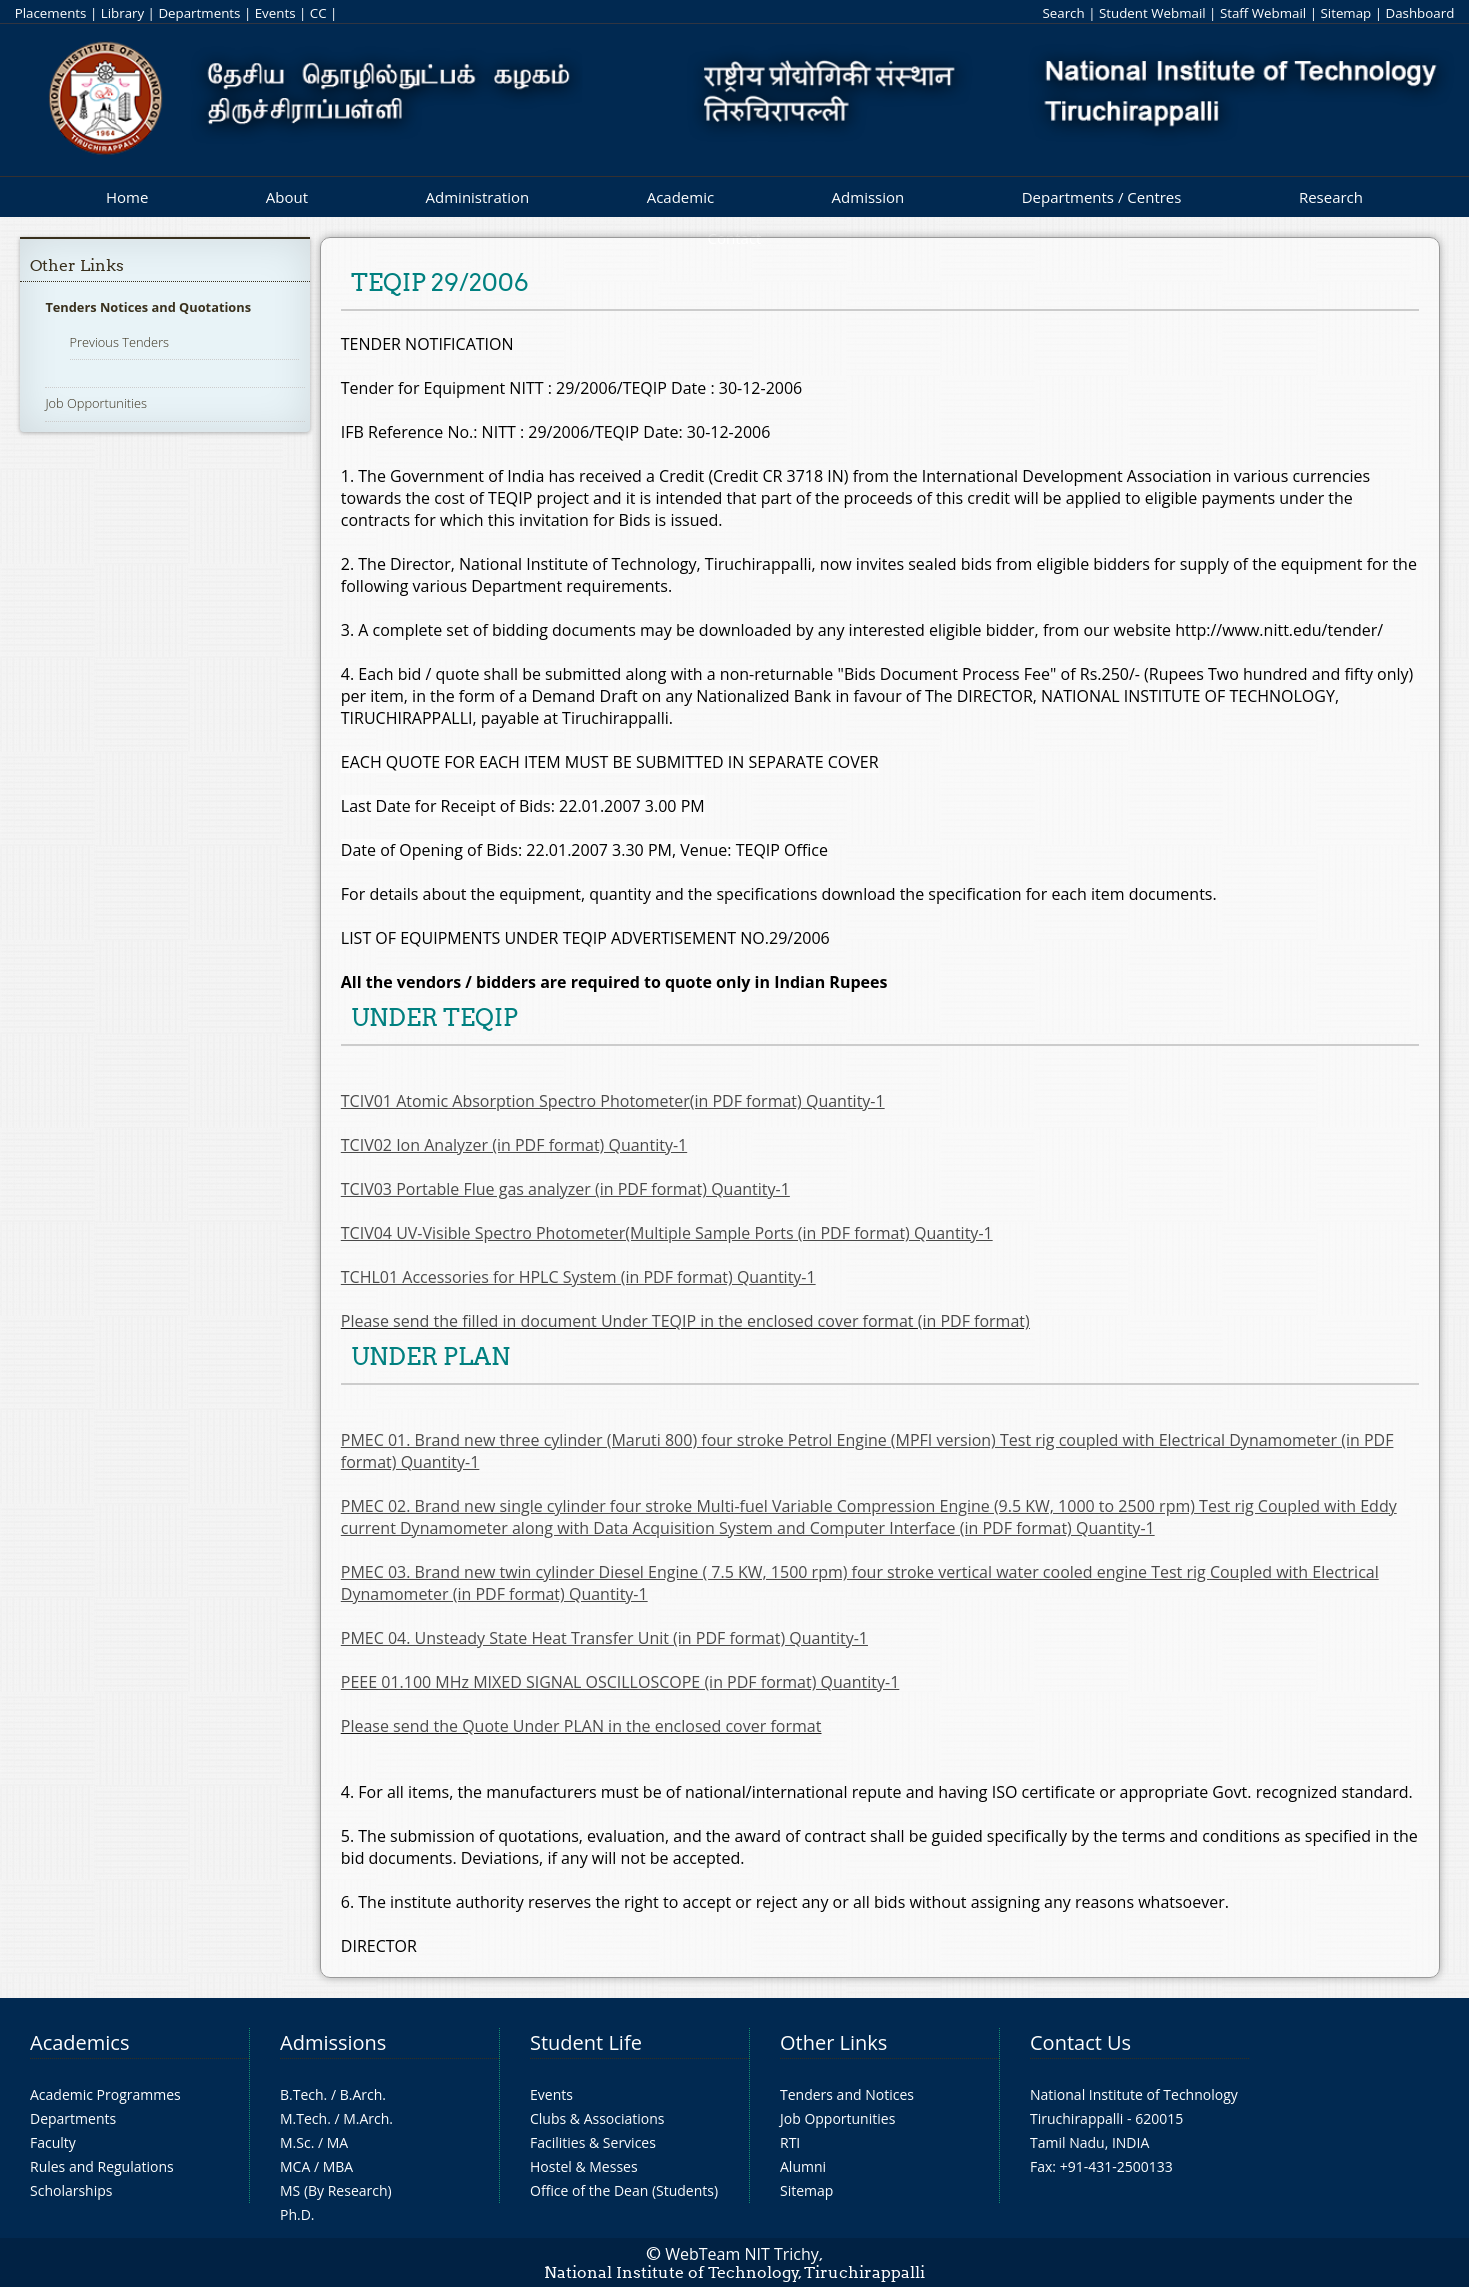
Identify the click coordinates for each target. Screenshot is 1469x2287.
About (287, 197)
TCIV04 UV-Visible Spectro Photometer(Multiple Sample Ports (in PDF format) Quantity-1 (667, 1233)
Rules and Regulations (102, 2166)
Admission (868, 197)
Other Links (77, 265)
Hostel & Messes (584, 2166)
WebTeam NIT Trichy (742, 2254)
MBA (338, 2166)
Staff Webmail (1263, 13)
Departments (199, 13)
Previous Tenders (120, 342)
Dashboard (1420, 13)
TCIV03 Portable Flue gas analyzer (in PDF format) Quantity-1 (565, 1189)
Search (1063, 13)
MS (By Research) (336, 2190)
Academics (79, 2042)
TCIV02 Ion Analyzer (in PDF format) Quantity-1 (514, 1145)
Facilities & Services (593, 2142)
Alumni (803, 2166)
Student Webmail (1152, 13)
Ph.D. (297, 2214)
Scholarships (71, 2190)
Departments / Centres (1102, 197)
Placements (51, 13)
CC (318, 13)
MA (337, 2142)
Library (122, 13)
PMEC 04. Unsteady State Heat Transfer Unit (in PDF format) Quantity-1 (604, 1638)
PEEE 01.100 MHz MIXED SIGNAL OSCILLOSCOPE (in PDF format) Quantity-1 (620, 1682)
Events (275, 13)
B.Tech (302, 2094)
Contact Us (1080, 2042)
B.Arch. (363, 2094)
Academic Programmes (105, 2094)
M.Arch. (368, 2118)
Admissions (333, 2042)
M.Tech (303, 2118)
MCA (295, 2166)
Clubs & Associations (597, 2118)
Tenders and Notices (847, 2094)
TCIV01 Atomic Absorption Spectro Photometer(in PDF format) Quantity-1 (613, 1101)
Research (1331, 197)
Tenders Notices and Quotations (148, 307)
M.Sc (295, 2142)
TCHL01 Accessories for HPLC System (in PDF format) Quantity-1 (578, 1277)
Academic (680, 197)
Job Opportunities (96, 403)
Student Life (586, 2042)
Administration (478, 197)
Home (127, 197)
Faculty (53, 2142)
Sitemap (1345, 13)
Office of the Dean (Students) (624, 2190)
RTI (790, 2142)
